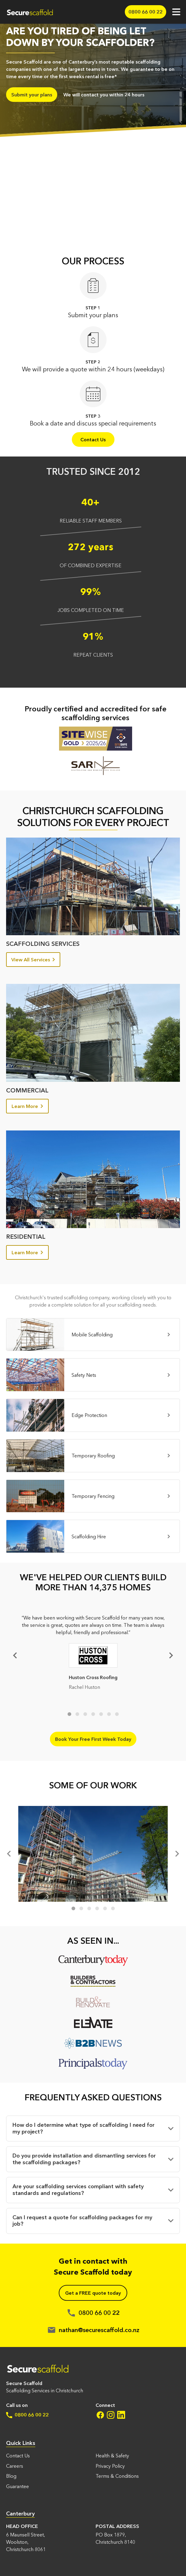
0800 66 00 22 (27, 2415)
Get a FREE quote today (93, 2293)
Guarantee (17, 2486)
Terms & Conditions (117, 2476)
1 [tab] (69, 1714)
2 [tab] (77, 1714)
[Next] (170, 1655)
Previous (16, 1655)
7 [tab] (117, 1714)
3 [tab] (85, 1714)
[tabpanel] (93, 1655)
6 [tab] (109, 1714)
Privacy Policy (110, 2466)
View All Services (33, 959)
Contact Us (93, 439)
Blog (11, 2476)
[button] (93, 2128)
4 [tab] (93, 1714)
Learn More (27, 1106)
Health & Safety (112, 2456)
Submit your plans (31, 95)
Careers (14, 2466)
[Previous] (10, 1854)
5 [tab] (101, 1714)
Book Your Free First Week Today (93, 1739)
